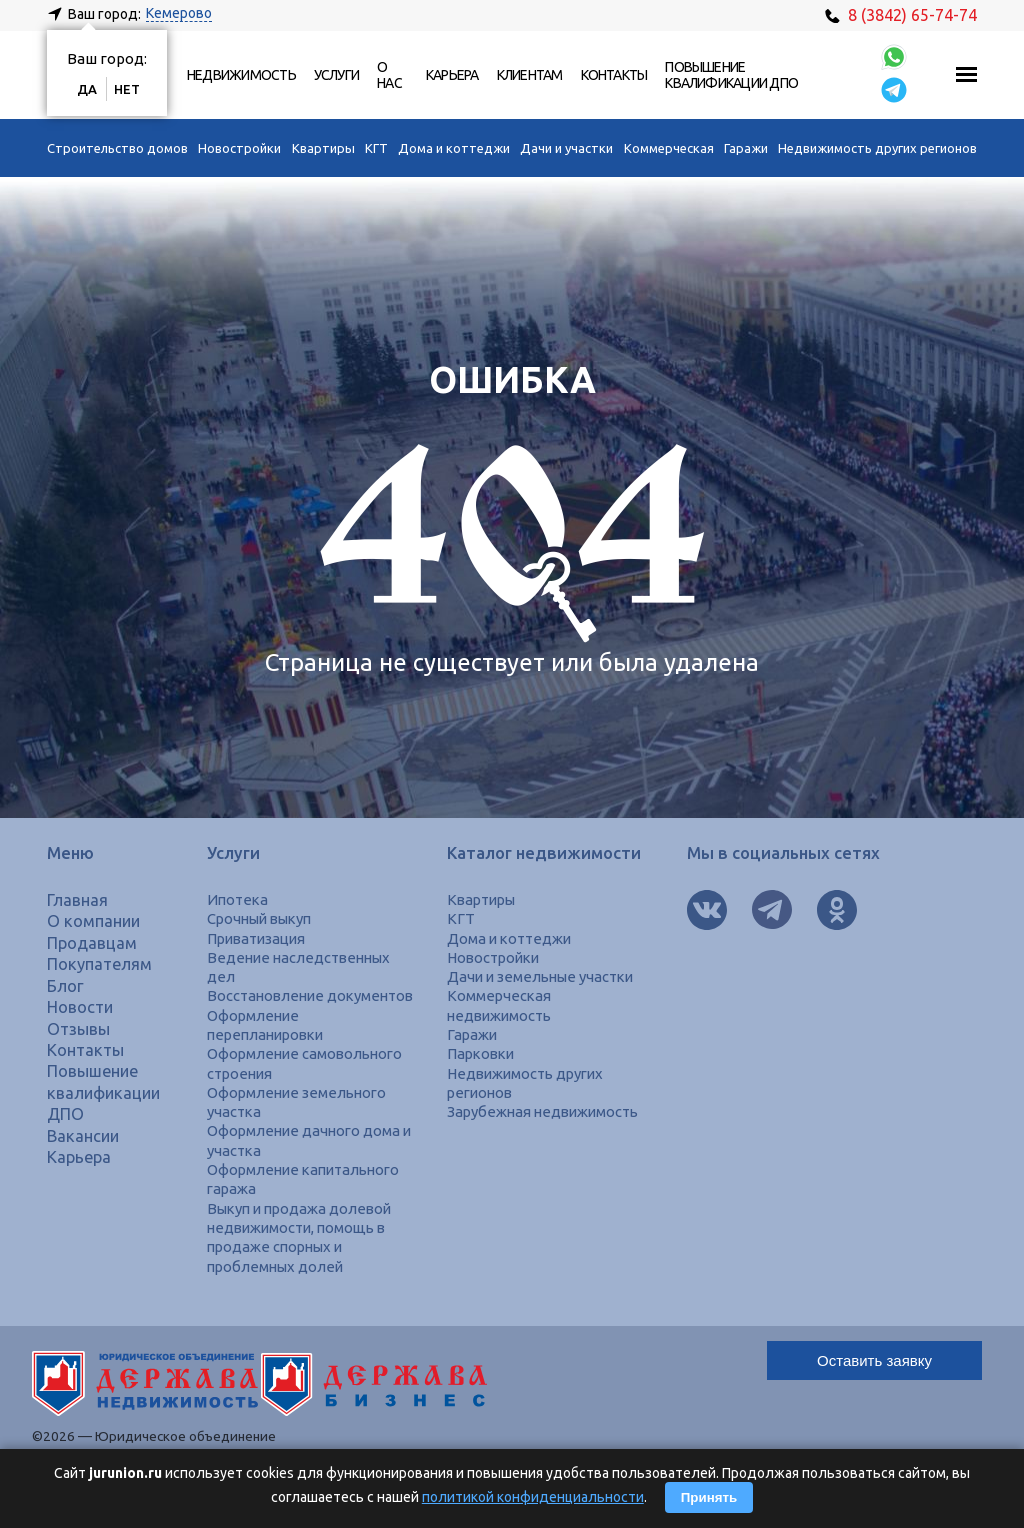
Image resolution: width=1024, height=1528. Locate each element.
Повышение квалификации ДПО (731, 75)
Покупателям (99, 964)
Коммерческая (669, 148)
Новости (80, 1007)
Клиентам (530, 75)
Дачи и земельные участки (540, 976)
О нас (389, 75)
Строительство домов (117, 148)
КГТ (376, 148)
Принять (709, 1497)
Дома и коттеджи (454, 148)
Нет (127, 89)
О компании (93, 921)
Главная (77, 900)
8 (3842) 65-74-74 (901, 15)
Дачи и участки (566, 148)
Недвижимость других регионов (877, 148)
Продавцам (92, 943)
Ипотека (237, 899)
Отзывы (78, 1029)
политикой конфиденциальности (533, 1497)
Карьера (452, 75)
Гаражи (746, 148)
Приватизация (256, 938)
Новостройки (239, 148)
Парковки (480, 1053)
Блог (65, 986)
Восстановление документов (310, 995)
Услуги (336, 75)
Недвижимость (241, 75)
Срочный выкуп (259, 918)
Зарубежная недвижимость (542, 1111)
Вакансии (83, 1136)
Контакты (614, 75)
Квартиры (323, 148)
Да (87, 89)
